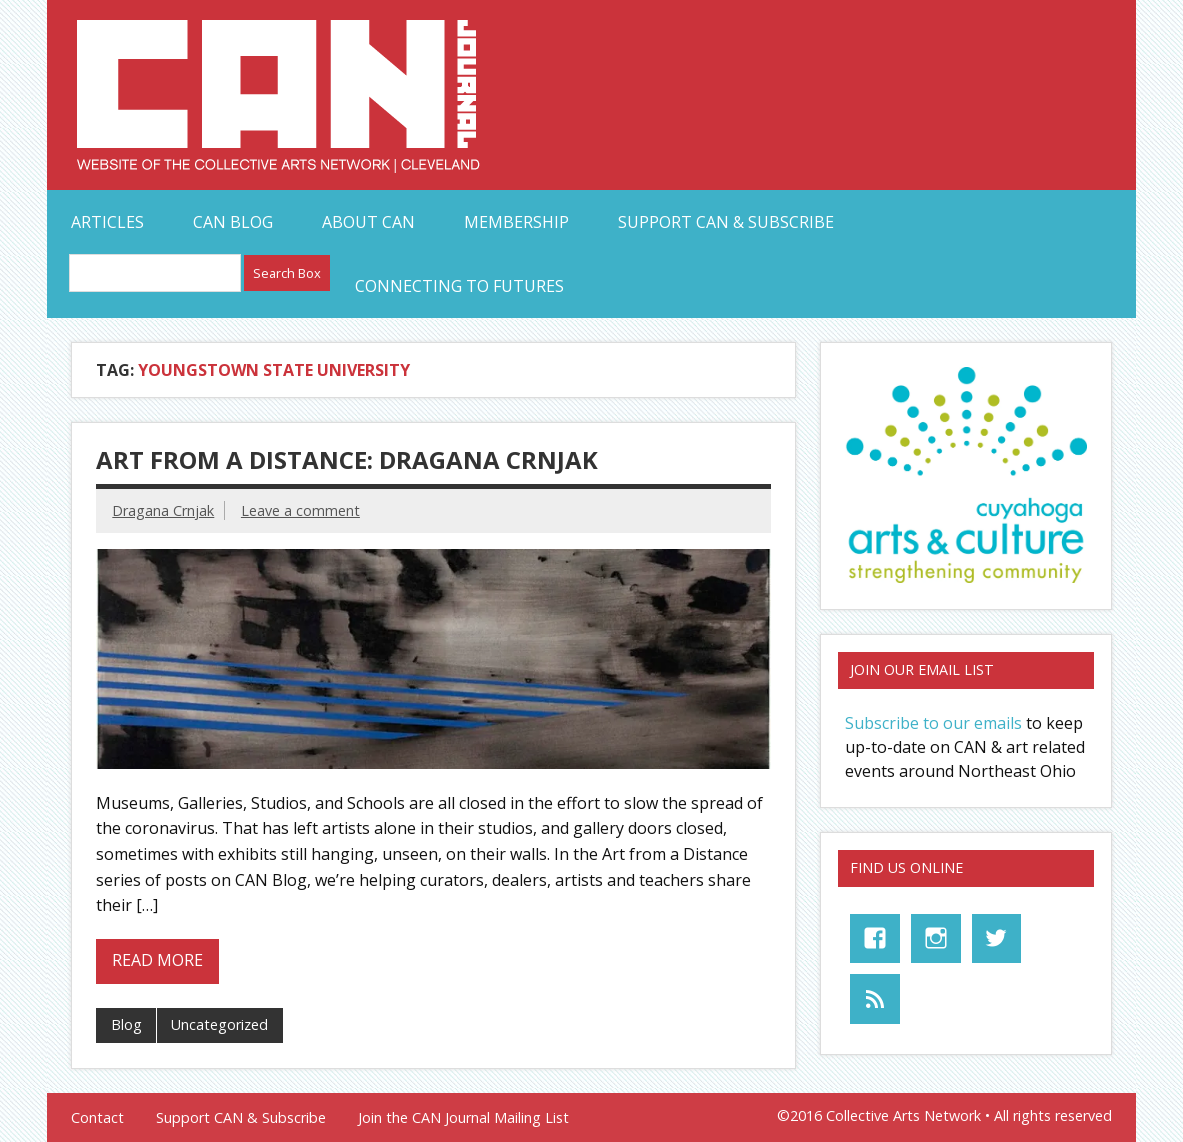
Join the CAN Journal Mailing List (463, 1118)
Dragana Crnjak (163, 510)
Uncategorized (219, 1024)
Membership (516, 222)
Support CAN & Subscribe (726, 222)
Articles (107, 222)
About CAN (368, 222)
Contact (97, 1118)
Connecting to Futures (459, 286)
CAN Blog (233, 222)
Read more (157, 960)
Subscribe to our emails (933, 723)
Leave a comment (300, 510)
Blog (126, 1024)
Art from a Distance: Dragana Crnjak (347, 459)
